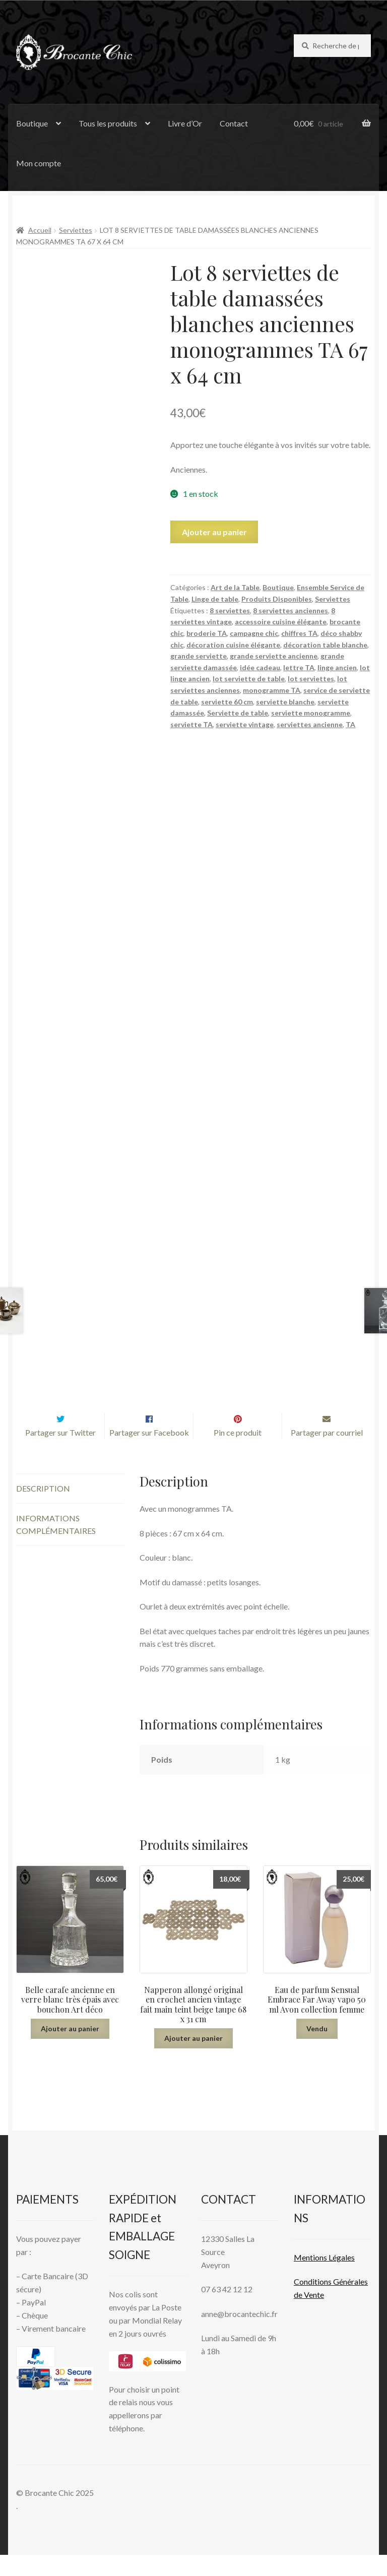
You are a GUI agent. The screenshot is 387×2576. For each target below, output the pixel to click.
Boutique (32, 123)
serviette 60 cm (227, 701)
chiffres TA (299, 633)
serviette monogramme (310, 713)
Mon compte (38, 163)
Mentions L (324, 2278)
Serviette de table (237, 713)
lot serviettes (311, 678)
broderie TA (206, 633)
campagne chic (254, 633)
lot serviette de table (249, 678)
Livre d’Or (185, 123)
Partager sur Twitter (60, 1453)
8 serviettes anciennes (290, 610)
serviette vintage (245, 724)
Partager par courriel (327, 1453)
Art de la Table (235, 587)
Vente (313, 2316)
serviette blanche (285, 701)
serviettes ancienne (310, 724)
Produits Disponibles (276, 599)
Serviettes (75, 230)
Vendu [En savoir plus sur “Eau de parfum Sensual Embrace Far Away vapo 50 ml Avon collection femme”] (317, 2049)
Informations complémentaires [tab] (56, 1545)
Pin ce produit (238, 1453)
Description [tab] (43, 1509)
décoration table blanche (325, 644)
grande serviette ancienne (273, 656)
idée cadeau (260, 667)
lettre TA (298, 667)
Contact (234, 123)
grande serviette (198, 656)
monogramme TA (271, 690)
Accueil (39, 230)
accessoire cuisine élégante (281, 621)
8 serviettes (230, 610)
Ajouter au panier (214, 532)
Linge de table (214, 599)
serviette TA (191, 724)
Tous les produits (108, 123)
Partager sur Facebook (149, 1453)
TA (350, 724)
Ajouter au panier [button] (70, 2049)
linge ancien (337, 667)
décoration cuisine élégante (233, 644)
